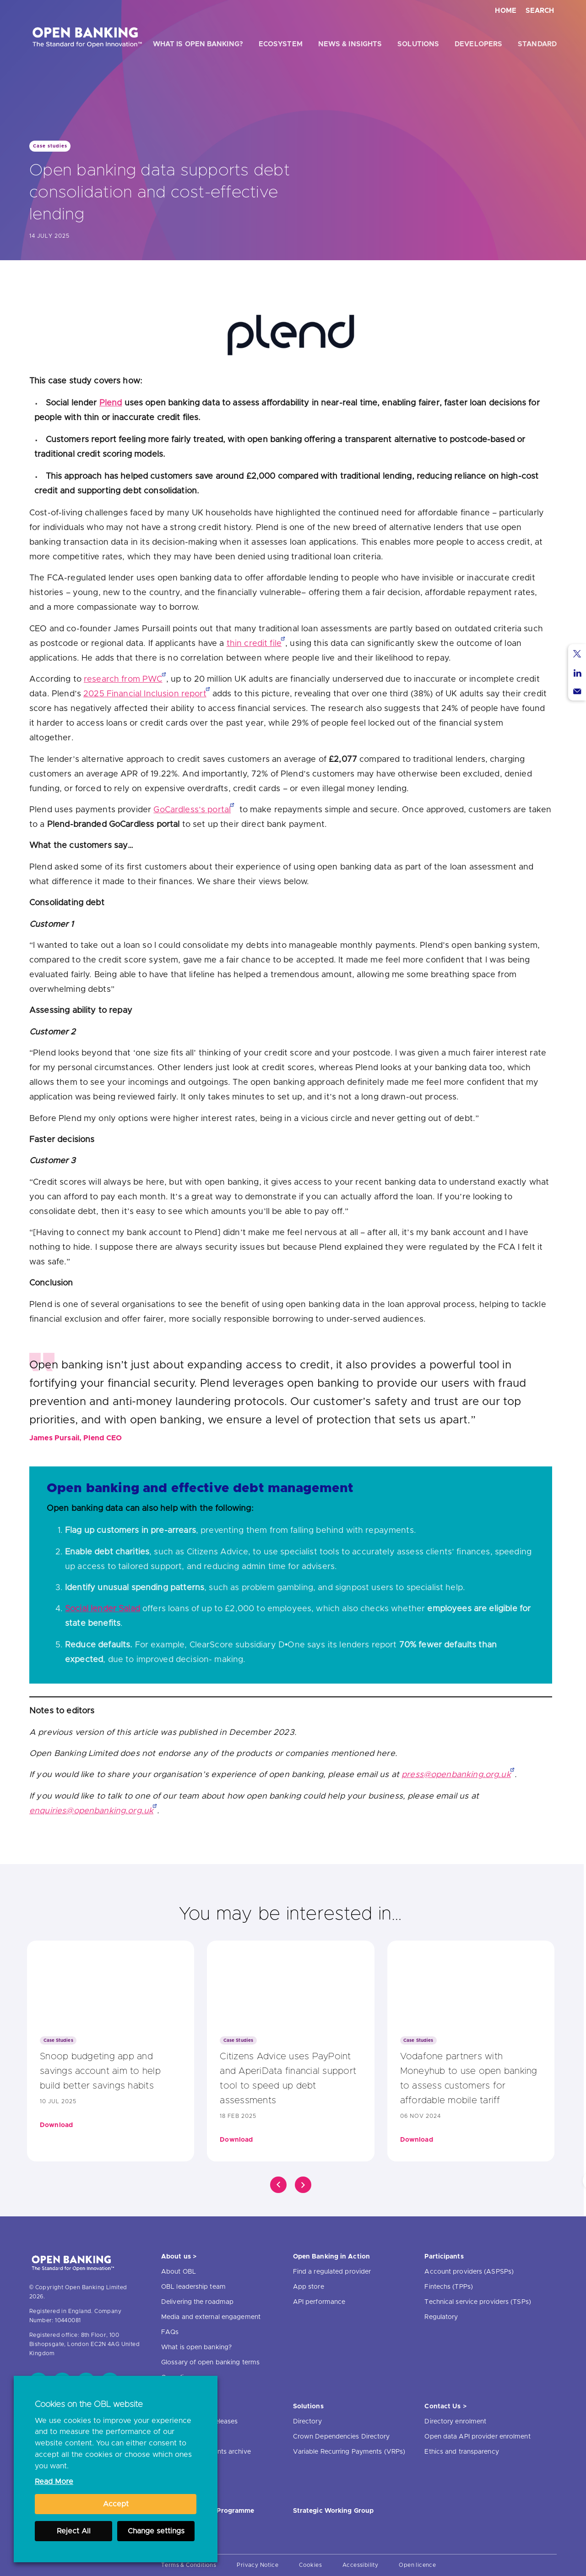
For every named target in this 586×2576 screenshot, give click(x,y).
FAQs (170, 2332)
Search (540, 10)
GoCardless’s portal (192, 810)
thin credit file (254, 644)
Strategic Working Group (333, 2511)
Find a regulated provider (332, 2272)
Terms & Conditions (188, 2565)
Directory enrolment (455, 2421)
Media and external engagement (210, 2317)
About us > (178, 2256)
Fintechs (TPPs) (448, 2287)
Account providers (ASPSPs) (469, 2272)
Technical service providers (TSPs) (477, 2302)
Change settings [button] (156, 2531)
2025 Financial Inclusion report (144, 694)
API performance (319, 2302)
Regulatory (441, 2317)
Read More (54, 2481)
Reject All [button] (74, 2531)
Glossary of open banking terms (210, 2362)
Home (505, 10)
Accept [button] (116, 2504)
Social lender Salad (102, 1609)
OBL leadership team (193, 2287)
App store (308, 2287)
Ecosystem (281, 44)
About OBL (178, 2272)
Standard (537, 44)
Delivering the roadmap (197, 2302)
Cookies (310, 2565)
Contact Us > (445, 2406)
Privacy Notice (257, 2565)
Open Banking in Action (331, 2256)
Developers (478, 44)
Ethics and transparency (461, 2452)
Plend (110, 403)
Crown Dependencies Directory (341, 2437)
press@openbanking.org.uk (456, 1775)
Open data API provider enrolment (477, 2437)
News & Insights (350, 44)
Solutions (418, 44)
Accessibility (360, 2565)
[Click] (278, 2184)
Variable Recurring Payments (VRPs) (349, 2452)
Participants (443, 2256)
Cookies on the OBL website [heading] (89, 2405)
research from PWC (123, 679)
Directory (307, 2421)
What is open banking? (198, 44)
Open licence (417, 2565)
